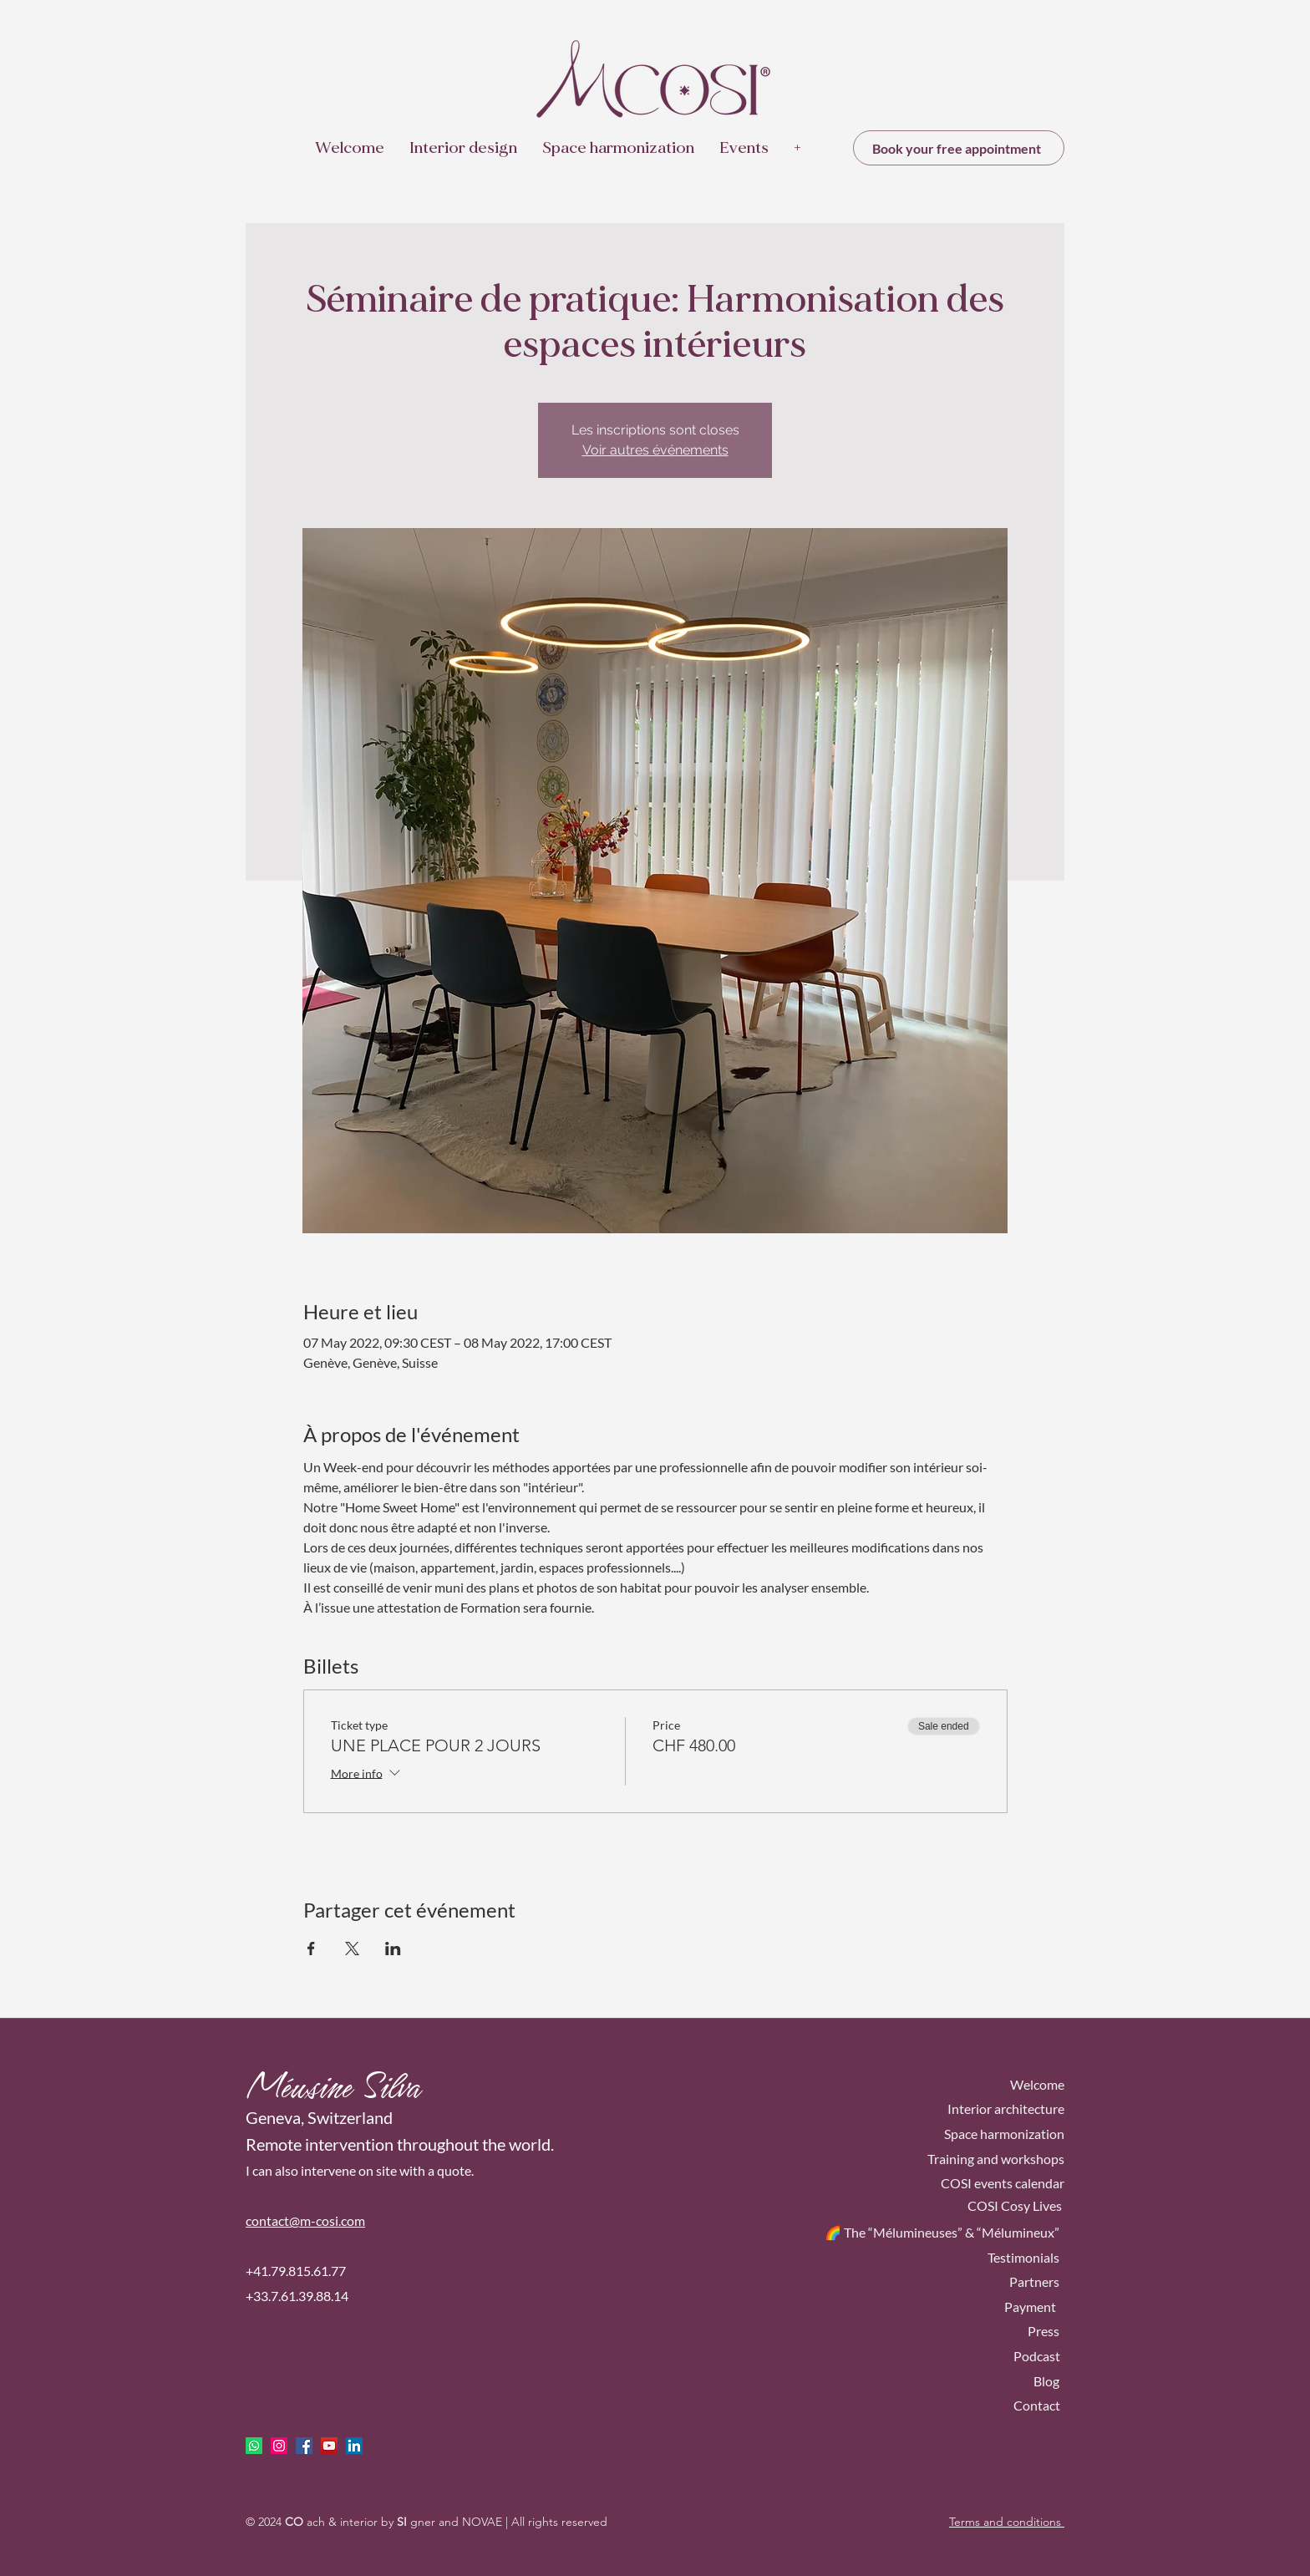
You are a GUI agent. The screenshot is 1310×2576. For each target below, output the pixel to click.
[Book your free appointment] (958, 147)
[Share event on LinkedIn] (393, 1948)
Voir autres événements (655, 450)
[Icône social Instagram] (279, 2445)
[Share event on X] (352, 1948)
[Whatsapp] (254, 2445)
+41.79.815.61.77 (296, 2271)
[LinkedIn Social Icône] (354, 2445)
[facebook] (304, 2445)
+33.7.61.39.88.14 (297, 2296)
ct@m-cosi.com (321, 2220)
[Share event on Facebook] (311, 1948)
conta (262, 2220)
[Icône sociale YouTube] (329, 2445)
